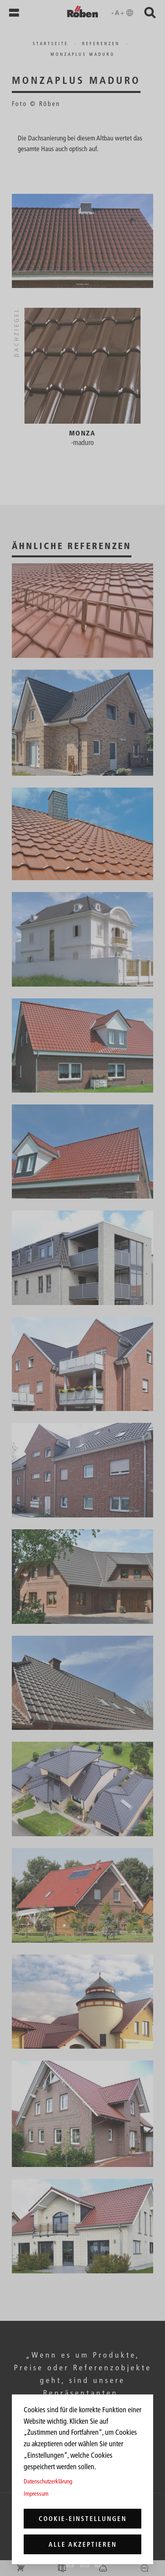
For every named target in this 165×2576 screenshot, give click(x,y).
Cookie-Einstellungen (83, 2519)
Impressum (36, 2493)
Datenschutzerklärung (48, 2481)
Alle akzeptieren (83, 2544)
